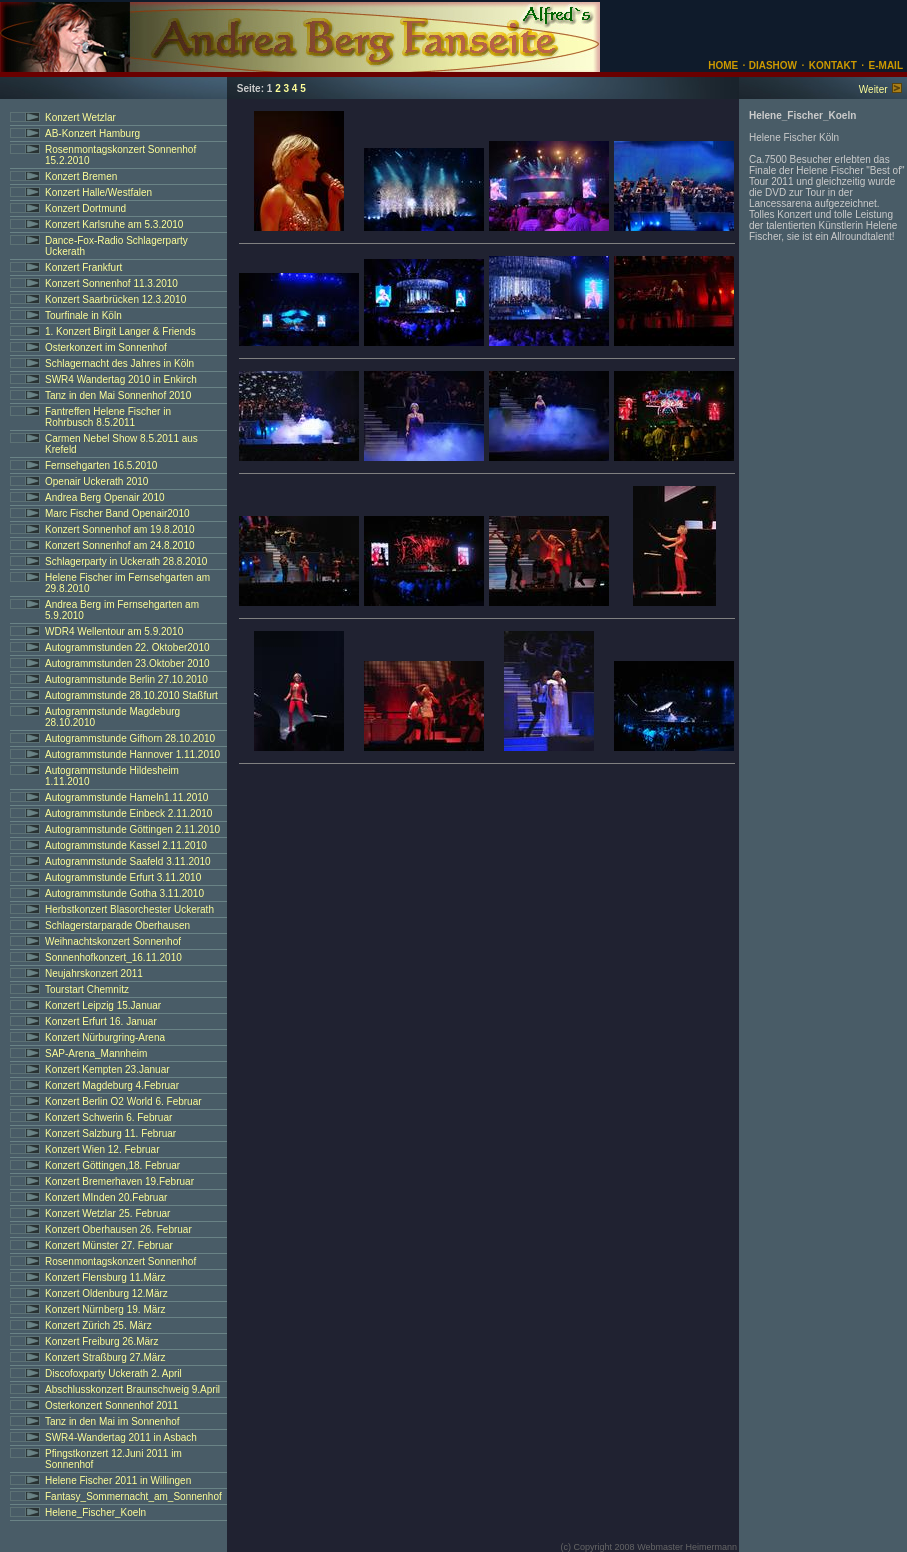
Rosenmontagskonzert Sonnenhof (120, 1261)
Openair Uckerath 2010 (96, 481)
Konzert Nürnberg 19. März (105, 1309)
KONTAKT (833, 65)
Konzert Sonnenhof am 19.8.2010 (120, 529)
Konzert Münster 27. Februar (109, 1245)
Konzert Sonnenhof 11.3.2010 (111, 283)
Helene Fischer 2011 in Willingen (118, 1480)
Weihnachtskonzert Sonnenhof (113, 941)
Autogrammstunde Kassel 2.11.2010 (126, 845)
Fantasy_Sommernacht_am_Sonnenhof (133, 1496)
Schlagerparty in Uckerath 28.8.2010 (126, 561)
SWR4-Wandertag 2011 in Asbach (121, 1437)
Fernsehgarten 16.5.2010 (101, 465)
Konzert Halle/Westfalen (98, 192)
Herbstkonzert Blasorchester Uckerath (129, 909)
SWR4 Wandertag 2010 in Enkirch (121, 379)
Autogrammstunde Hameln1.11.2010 (126, 797)
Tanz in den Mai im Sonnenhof (112, 1421)
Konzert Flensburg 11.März (105, 1277)
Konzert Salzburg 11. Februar (110, 1133)
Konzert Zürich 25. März (98, 1325)
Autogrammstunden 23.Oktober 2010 (127, 663)
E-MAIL (886, 65)
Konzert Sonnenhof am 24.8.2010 (120, 545)
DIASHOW (771, 65)
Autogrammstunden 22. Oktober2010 (127, 647)
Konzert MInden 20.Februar (106, 1197)
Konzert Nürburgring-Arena (105, 1037)
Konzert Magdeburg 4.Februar (112, 1085)
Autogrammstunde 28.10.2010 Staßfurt (131, 695)
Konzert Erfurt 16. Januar (101, 1021)
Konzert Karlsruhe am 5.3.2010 (114, 224)
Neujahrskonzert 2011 (94, 973)
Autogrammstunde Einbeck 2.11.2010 (128, 813)
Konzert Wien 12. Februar (102, 1149)
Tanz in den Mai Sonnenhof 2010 (118, 395)
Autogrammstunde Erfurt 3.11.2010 (123, 877)
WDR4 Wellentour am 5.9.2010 (114, 631)
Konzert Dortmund (85, 208)
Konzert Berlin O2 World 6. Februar (123, 1101)
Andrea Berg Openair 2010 (105, 497)
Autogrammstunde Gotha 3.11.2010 (124, 893)
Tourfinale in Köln (83, 315)
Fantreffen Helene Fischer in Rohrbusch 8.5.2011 (108, 417)
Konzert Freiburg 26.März (101, 1341)
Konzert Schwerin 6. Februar (108, 1117)
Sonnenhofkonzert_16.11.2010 (113, 957)
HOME (723, 65)
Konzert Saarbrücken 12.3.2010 (115, 299)
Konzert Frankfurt (83, 267)
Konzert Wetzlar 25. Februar (107, 1213)
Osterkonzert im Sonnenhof (106, 347)
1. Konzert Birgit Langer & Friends (120, 331)
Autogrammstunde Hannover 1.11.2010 (132, 754)
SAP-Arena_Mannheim (96, 1053)
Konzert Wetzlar (80, 117)
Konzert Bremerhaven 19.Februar (119, 1181)
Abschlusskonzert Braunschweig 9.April (132, 1389)
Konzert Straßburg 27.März (105, 1357)
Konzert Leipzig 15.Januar (103, 1005)
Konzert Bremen (81, 176)
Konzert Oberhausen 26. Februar (118, 1229)
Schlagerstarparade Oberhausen (117, 925)
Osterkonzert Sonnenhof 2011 (111, 1405)
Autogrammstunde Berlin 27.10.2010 (126, 679)
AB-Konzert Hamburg (92, 133)
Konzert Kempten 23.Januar (107, 1069)
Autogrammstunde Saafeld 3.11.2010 (128, 861)
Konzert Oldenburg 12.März (106, 1293)
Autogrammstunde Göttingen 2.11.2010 (132, 829)
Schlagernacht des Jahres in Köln (119, 363)
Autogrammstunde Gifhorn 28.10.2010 (130, 738)
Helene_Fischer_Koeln (95, 1512)
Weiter (873, 89)
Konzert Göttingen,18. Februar (112, 1165)
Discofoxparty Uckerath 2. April (113, 1373)
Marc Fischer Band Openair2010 (117, 513)
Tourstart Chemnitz (87, 989)
